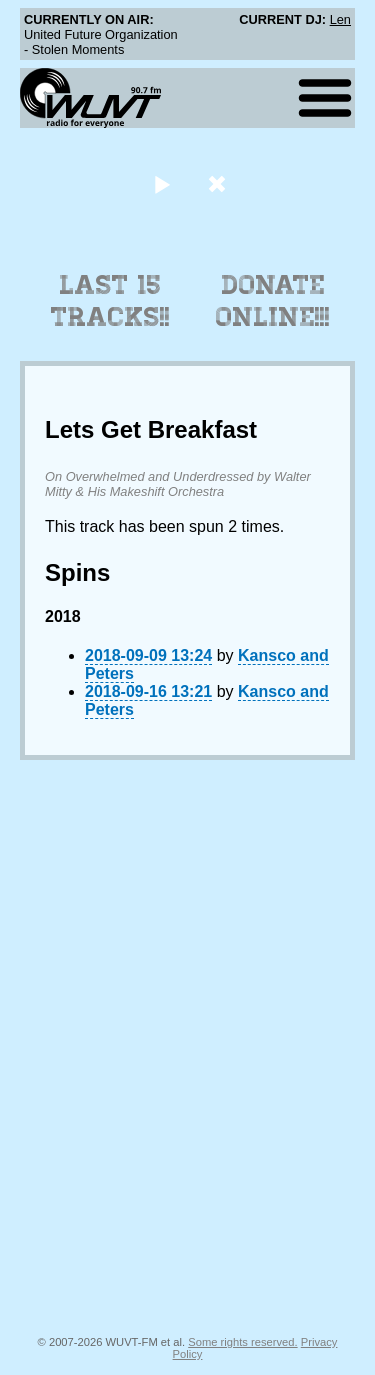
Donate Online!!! (273, 301)
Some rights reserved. (242, 1342)
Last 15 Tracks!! (110, 301)
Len (340, 19)
